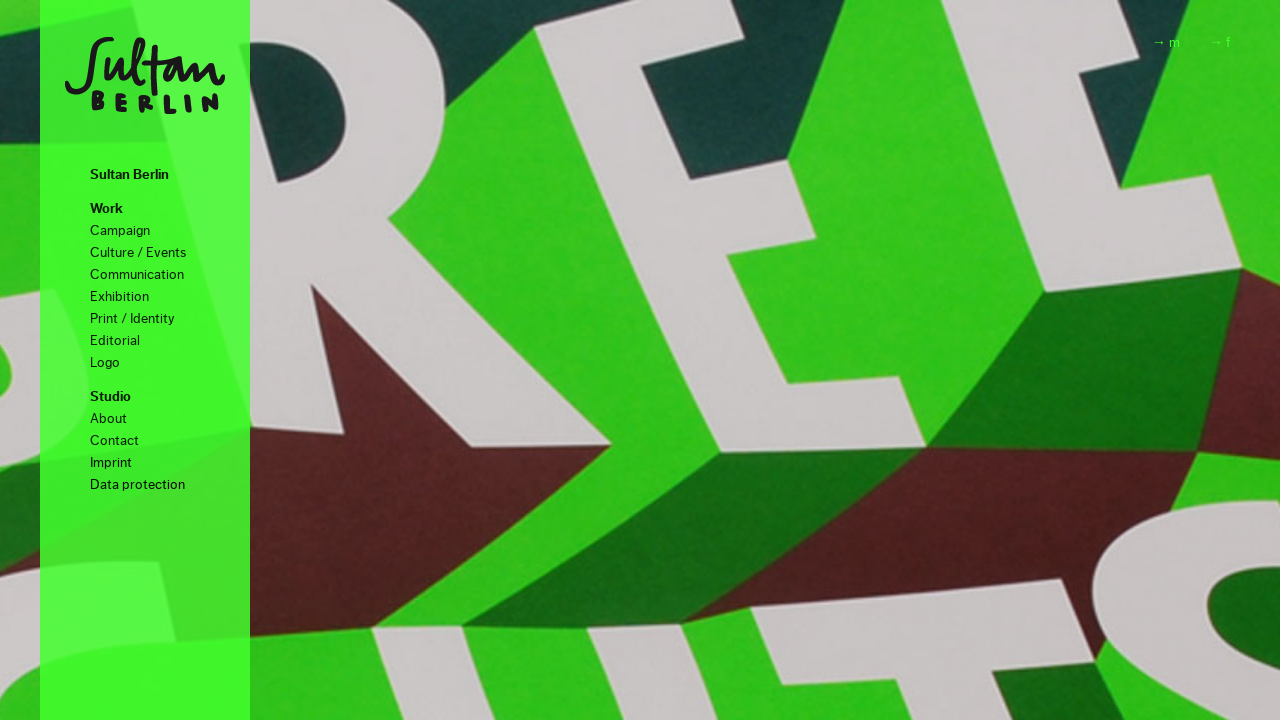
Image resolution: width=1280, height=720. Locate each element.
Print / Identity (132, 319)
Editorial (115, 341)
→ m (1166, 43)
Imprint (111, 463)
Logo (105, 363)
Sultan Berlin (129, 175)
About (108, 419)
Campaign (120, 231)
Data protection (137, 485)
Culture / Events (138, 253)
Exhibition (119, 297)
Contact (114, 441)
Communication (137, 275)
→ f (1219, 43)
